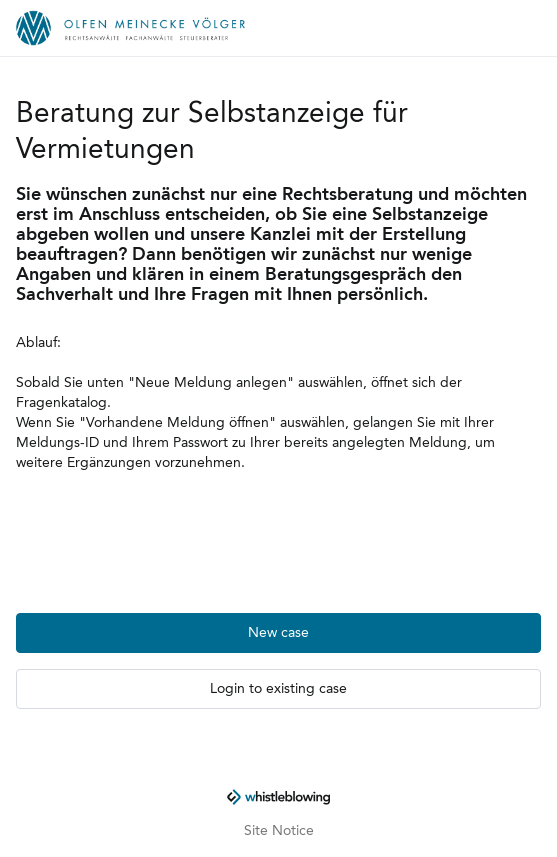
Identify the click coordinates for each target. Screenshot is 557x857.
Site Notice (279, 831)
